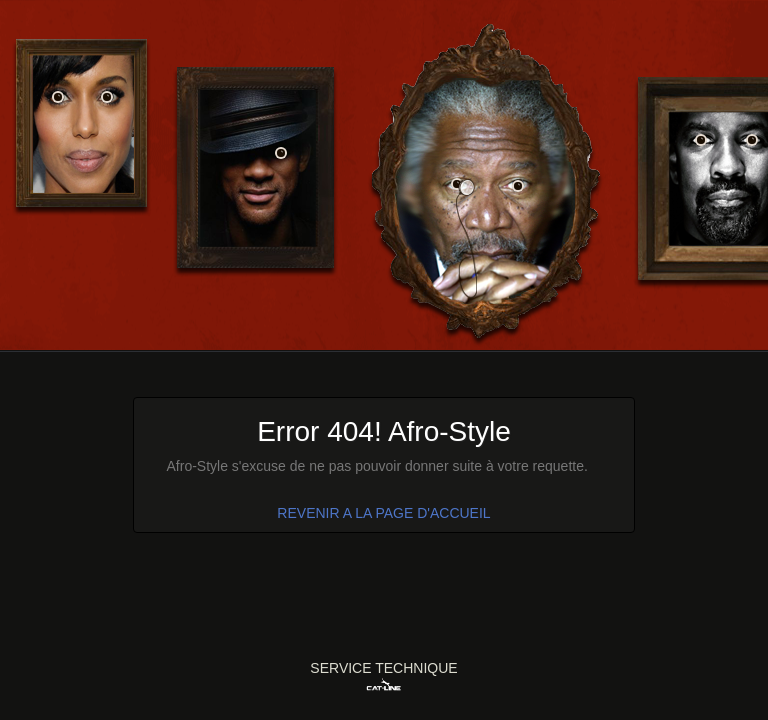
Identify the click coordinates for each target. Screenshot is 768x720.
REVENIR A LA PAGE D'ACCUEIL (383, 513)
